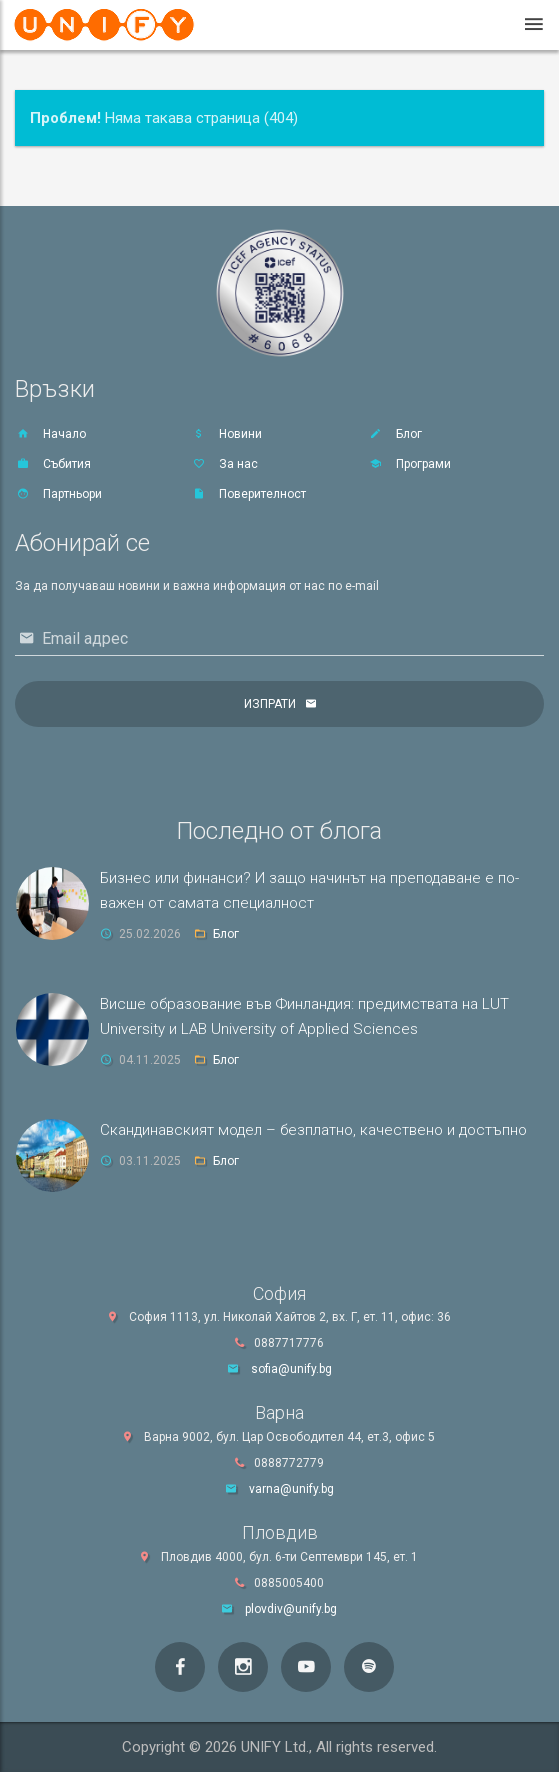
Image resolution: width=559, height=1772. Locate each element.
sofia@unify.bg (291, 1369)
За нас (224, 464)
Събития (53, 464)
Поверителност (248, 494)
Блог (395, 434)
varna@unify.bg (291, 1489)
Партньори (58, 494)
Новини (226, 434)
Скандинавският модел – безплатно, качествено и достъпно (313, 1130)
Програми (409, 464)
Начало (50, 434)
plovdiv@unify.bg (291, 1609)
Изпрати (270, 704)
